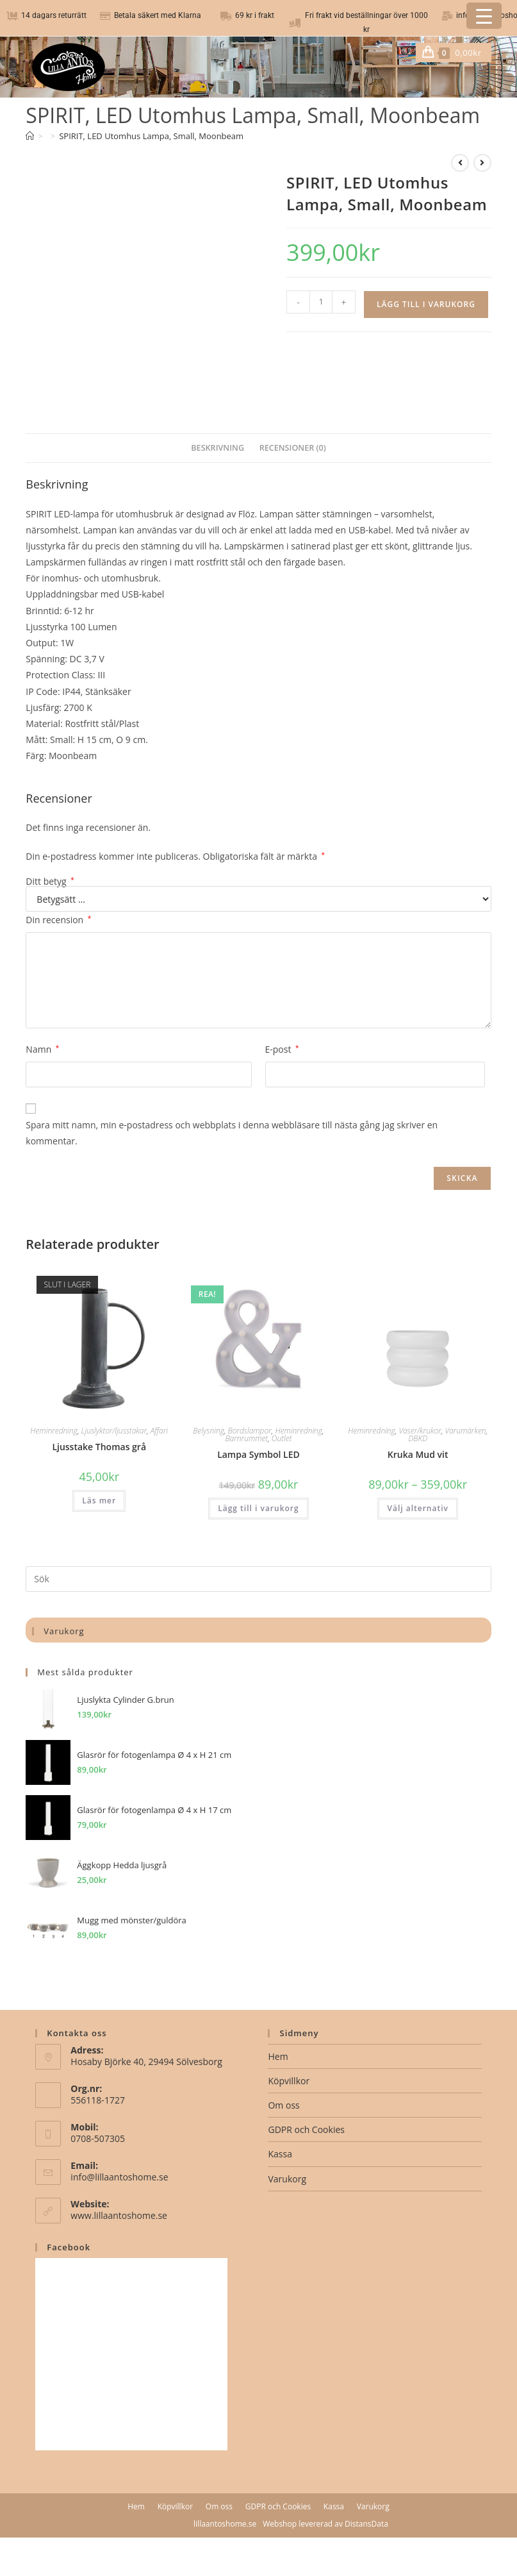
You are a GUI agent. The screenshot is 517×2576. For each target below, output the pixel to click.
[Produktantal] (320, 302)
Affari (159, 1430)
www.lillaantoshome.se (118, 2215)
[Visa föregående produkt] (460, 163)
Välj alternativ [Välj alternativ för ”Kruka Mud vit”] (417, 1508)
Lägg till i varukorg (426, 304)
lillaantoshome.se (224, 2523)
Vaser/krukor (419, 1430)
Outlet (282, 1438)
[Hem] (30, 136)
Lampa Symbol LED (258, 1454)
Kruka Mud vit (418, 1454)
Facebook (68, 2247)
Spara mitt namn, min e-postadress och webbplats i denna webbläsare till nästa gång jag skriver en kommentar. (232, 1133)
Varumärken (465, 1430)
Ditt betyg (50, 881)
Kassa (279, 2154)
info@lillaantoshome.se (119, 2177)
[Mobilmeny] (486, 52)
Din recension (58, 920)
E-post (282, 1049)
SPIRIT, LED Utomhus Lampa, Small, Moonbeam (151, 136)
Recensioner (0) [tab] (292, 447)
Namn (42, 1049)
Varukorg (287, 2179)
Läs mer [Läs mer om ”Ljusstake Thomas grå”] (99, 1500)
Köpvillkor (288, 2081)
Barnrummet (246, 1438)
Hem (278, 2056)
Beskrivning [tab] (217, 447)
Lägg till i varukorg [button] (258, 1508)
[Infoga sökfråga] (258, 1579)
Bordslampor (249, 1430)
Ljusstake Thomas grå (99, 1447)
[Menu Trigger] (484, 16)
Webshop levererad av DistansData (325, 2523)
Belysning (208, 1430)
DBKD (417, 1438)
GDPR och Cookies (306, 2129)
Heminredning (54, 1430)
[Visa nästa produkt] (482, 163)
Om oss (283, 2105)
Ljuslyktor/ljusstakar (114, 1430)
